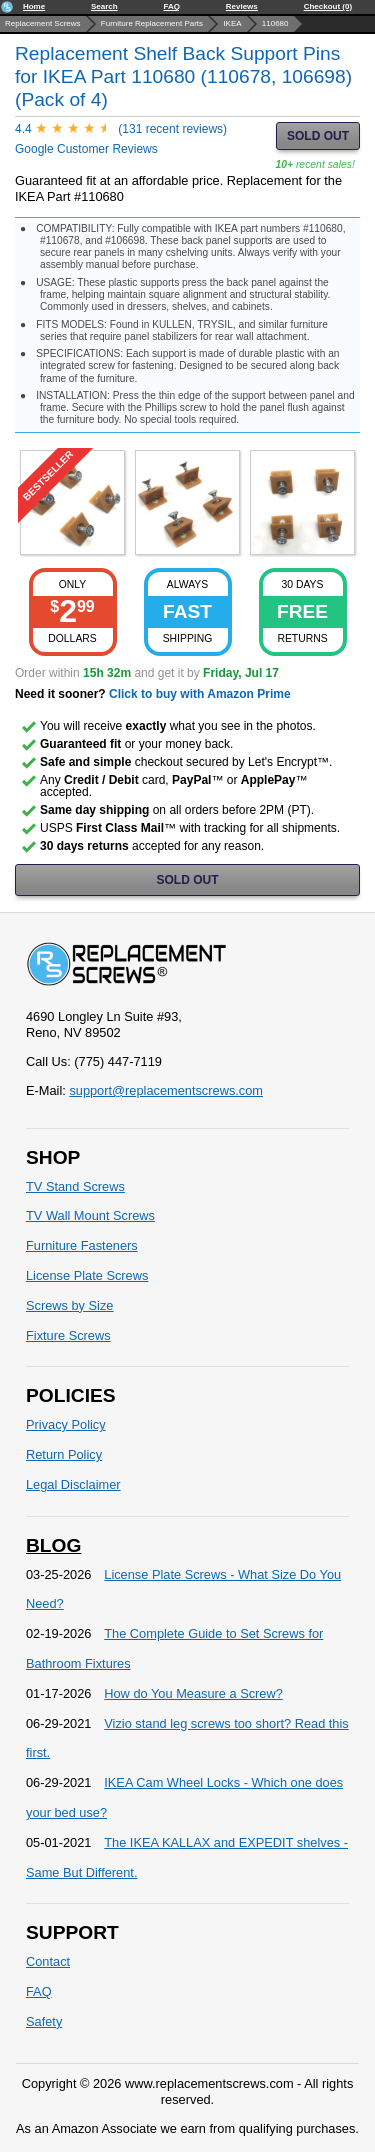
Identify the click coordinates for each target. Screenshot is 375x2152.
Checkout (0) (328, 6)
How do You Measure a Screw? (193, 1693)
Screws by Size (69, 1305)
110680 (275, 23)
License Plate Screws (87, 1275)
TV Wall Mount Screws (90, 1215)
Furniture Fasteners (82, 1245)
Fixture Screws (68, 1335)
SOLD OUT (318, 136)
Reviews (242, 6)
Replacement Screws (43, 23)
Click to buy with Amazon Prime (200, 694)
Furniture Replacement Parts (152, 23)
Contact (48, 1961)
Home (34, 6)
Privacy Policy (66, 1424)
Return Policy (64, 1454)
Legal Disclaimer (73, 1484)
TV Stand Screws (75, 1186)
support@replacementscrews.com (166, 1090)
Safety (44, 2021)
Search (104, 6)
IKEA (232, 23)
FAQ (171, 6)
